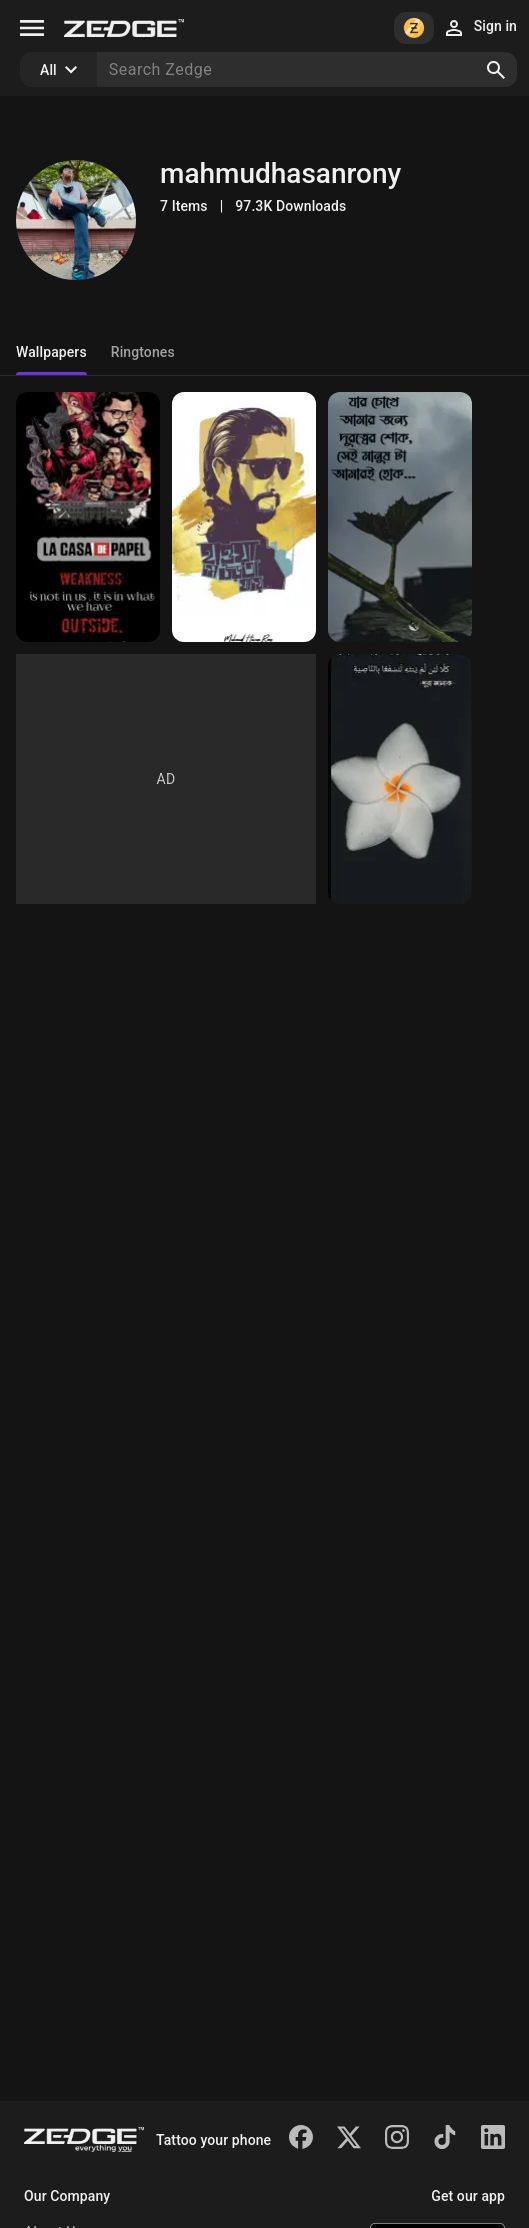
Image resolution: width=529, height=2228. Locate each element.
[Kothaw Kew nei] (244, 517)
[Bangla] (400, 517)
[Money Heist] (88, 517)
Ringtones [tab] (143, 352)
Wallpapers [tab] (51, 352)
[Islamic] (400, 779)
